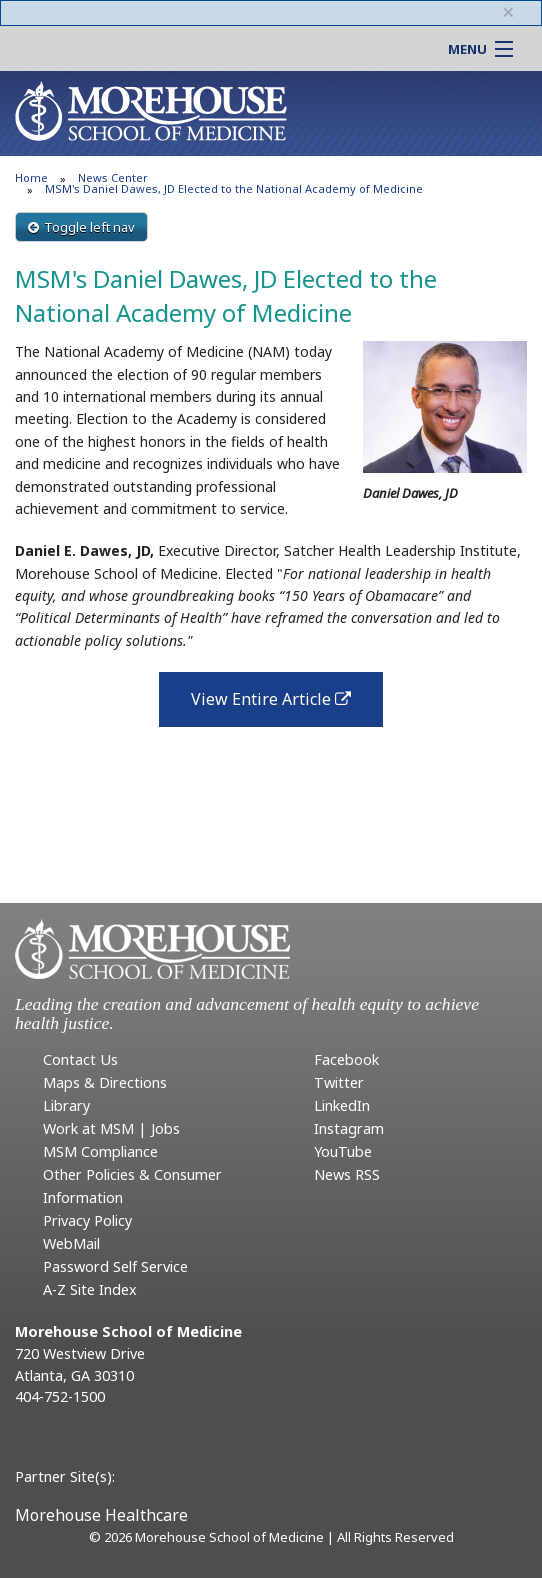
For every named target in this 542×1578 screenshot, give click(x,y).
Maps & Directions (105, 1082)
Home (31, 177)
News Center (113, 177)
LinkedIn (342, 1105)
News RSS (347, 1174)
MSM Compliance (100, 1151)
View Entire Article (287, 705)
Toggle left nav (81, 227)
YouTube (343, 1151)
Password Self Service (115, 1266)
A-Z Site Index (90, 1289)
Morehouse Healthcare (101, 1515)
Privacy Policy (87, 1220)
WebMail (71, 1243)
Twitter (339, 1082)
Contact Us (80, 1059)
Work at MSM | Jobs (111, 1128)
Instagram (349, 1128)
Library (66, 1105)
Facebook (346, 1059)
